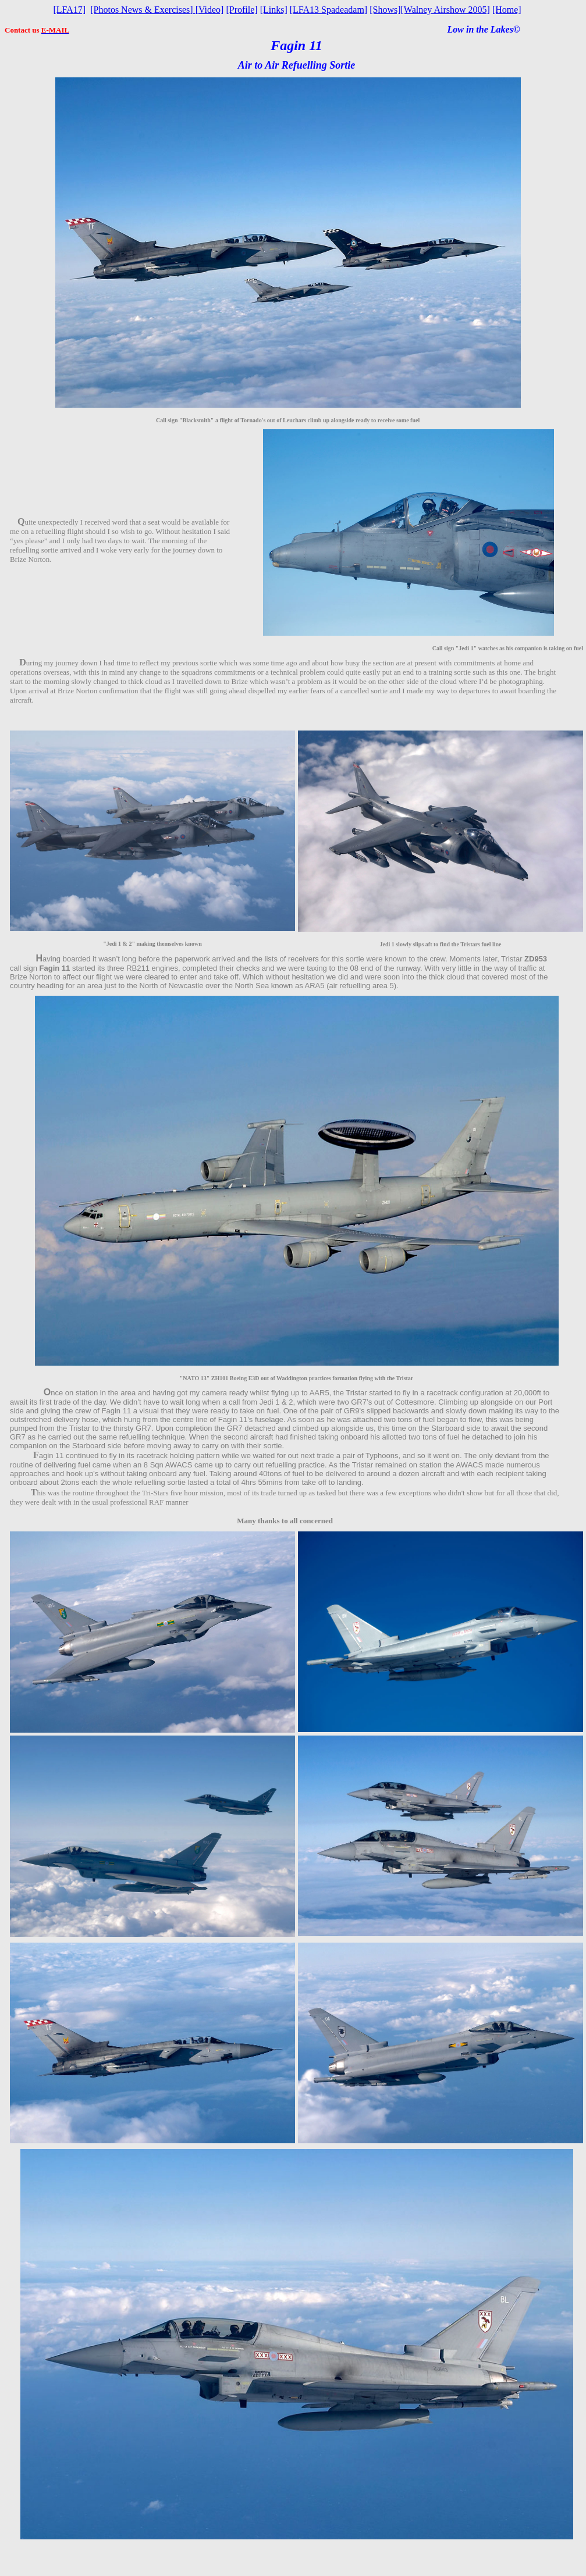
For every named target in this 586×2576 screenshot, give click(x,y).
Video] (210, 10)
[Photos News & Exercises (140, 10)
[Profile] (241, 10)
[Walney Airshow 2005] (445, 10)
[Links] (273, 10)
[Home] (506, 10)
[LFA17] (70, 10)
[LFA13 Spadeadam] (328, 10)
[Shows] (385, 10)
